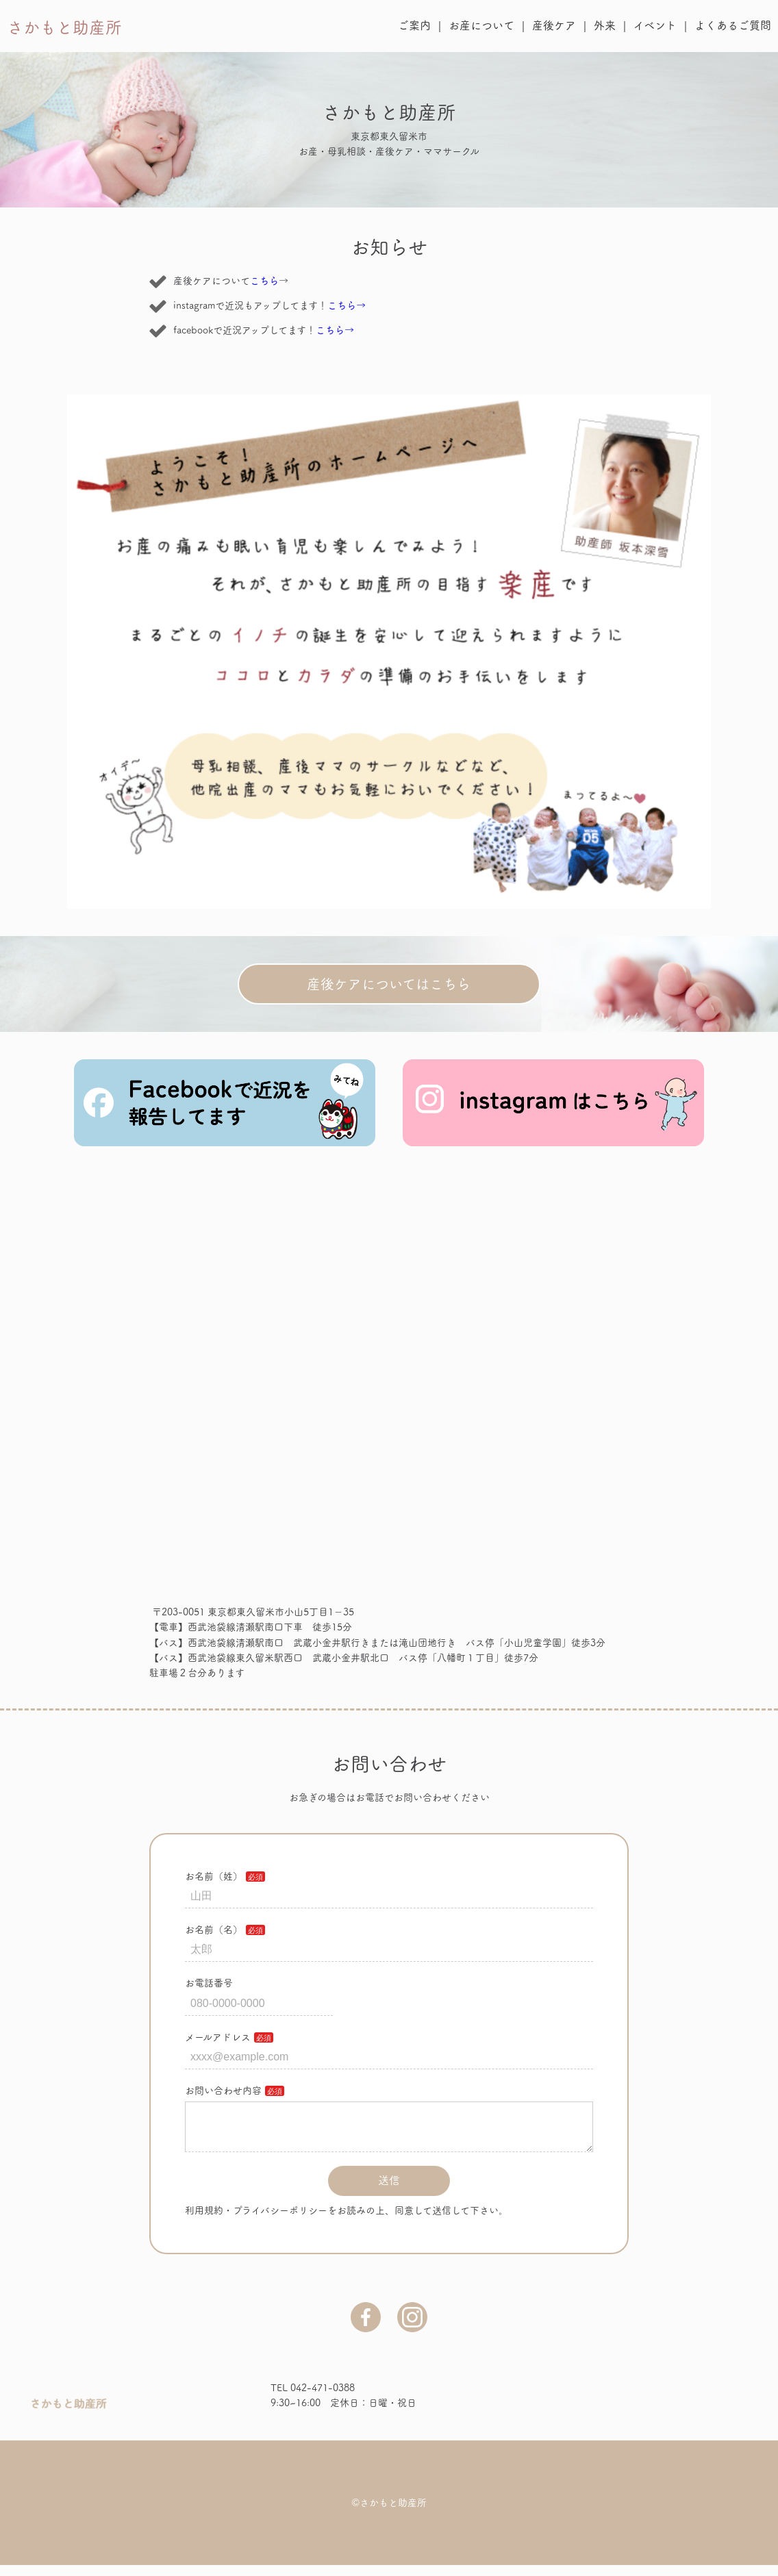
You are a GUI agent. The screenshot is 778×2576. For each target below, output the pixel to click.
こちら (264, 281)
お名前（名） (213, 1929)
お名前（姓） (213, 1876)
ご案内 (414, 25)
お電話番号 (209, 1983)
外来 (605, 25)
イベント (655, 25)
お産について (481, 25)
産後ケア (554, 25)
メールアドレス (218, 2037)
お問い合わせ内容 (223, 2090)
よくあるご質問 (732, 25)
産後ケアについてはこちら (388, 984)
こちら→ (346, 305)
